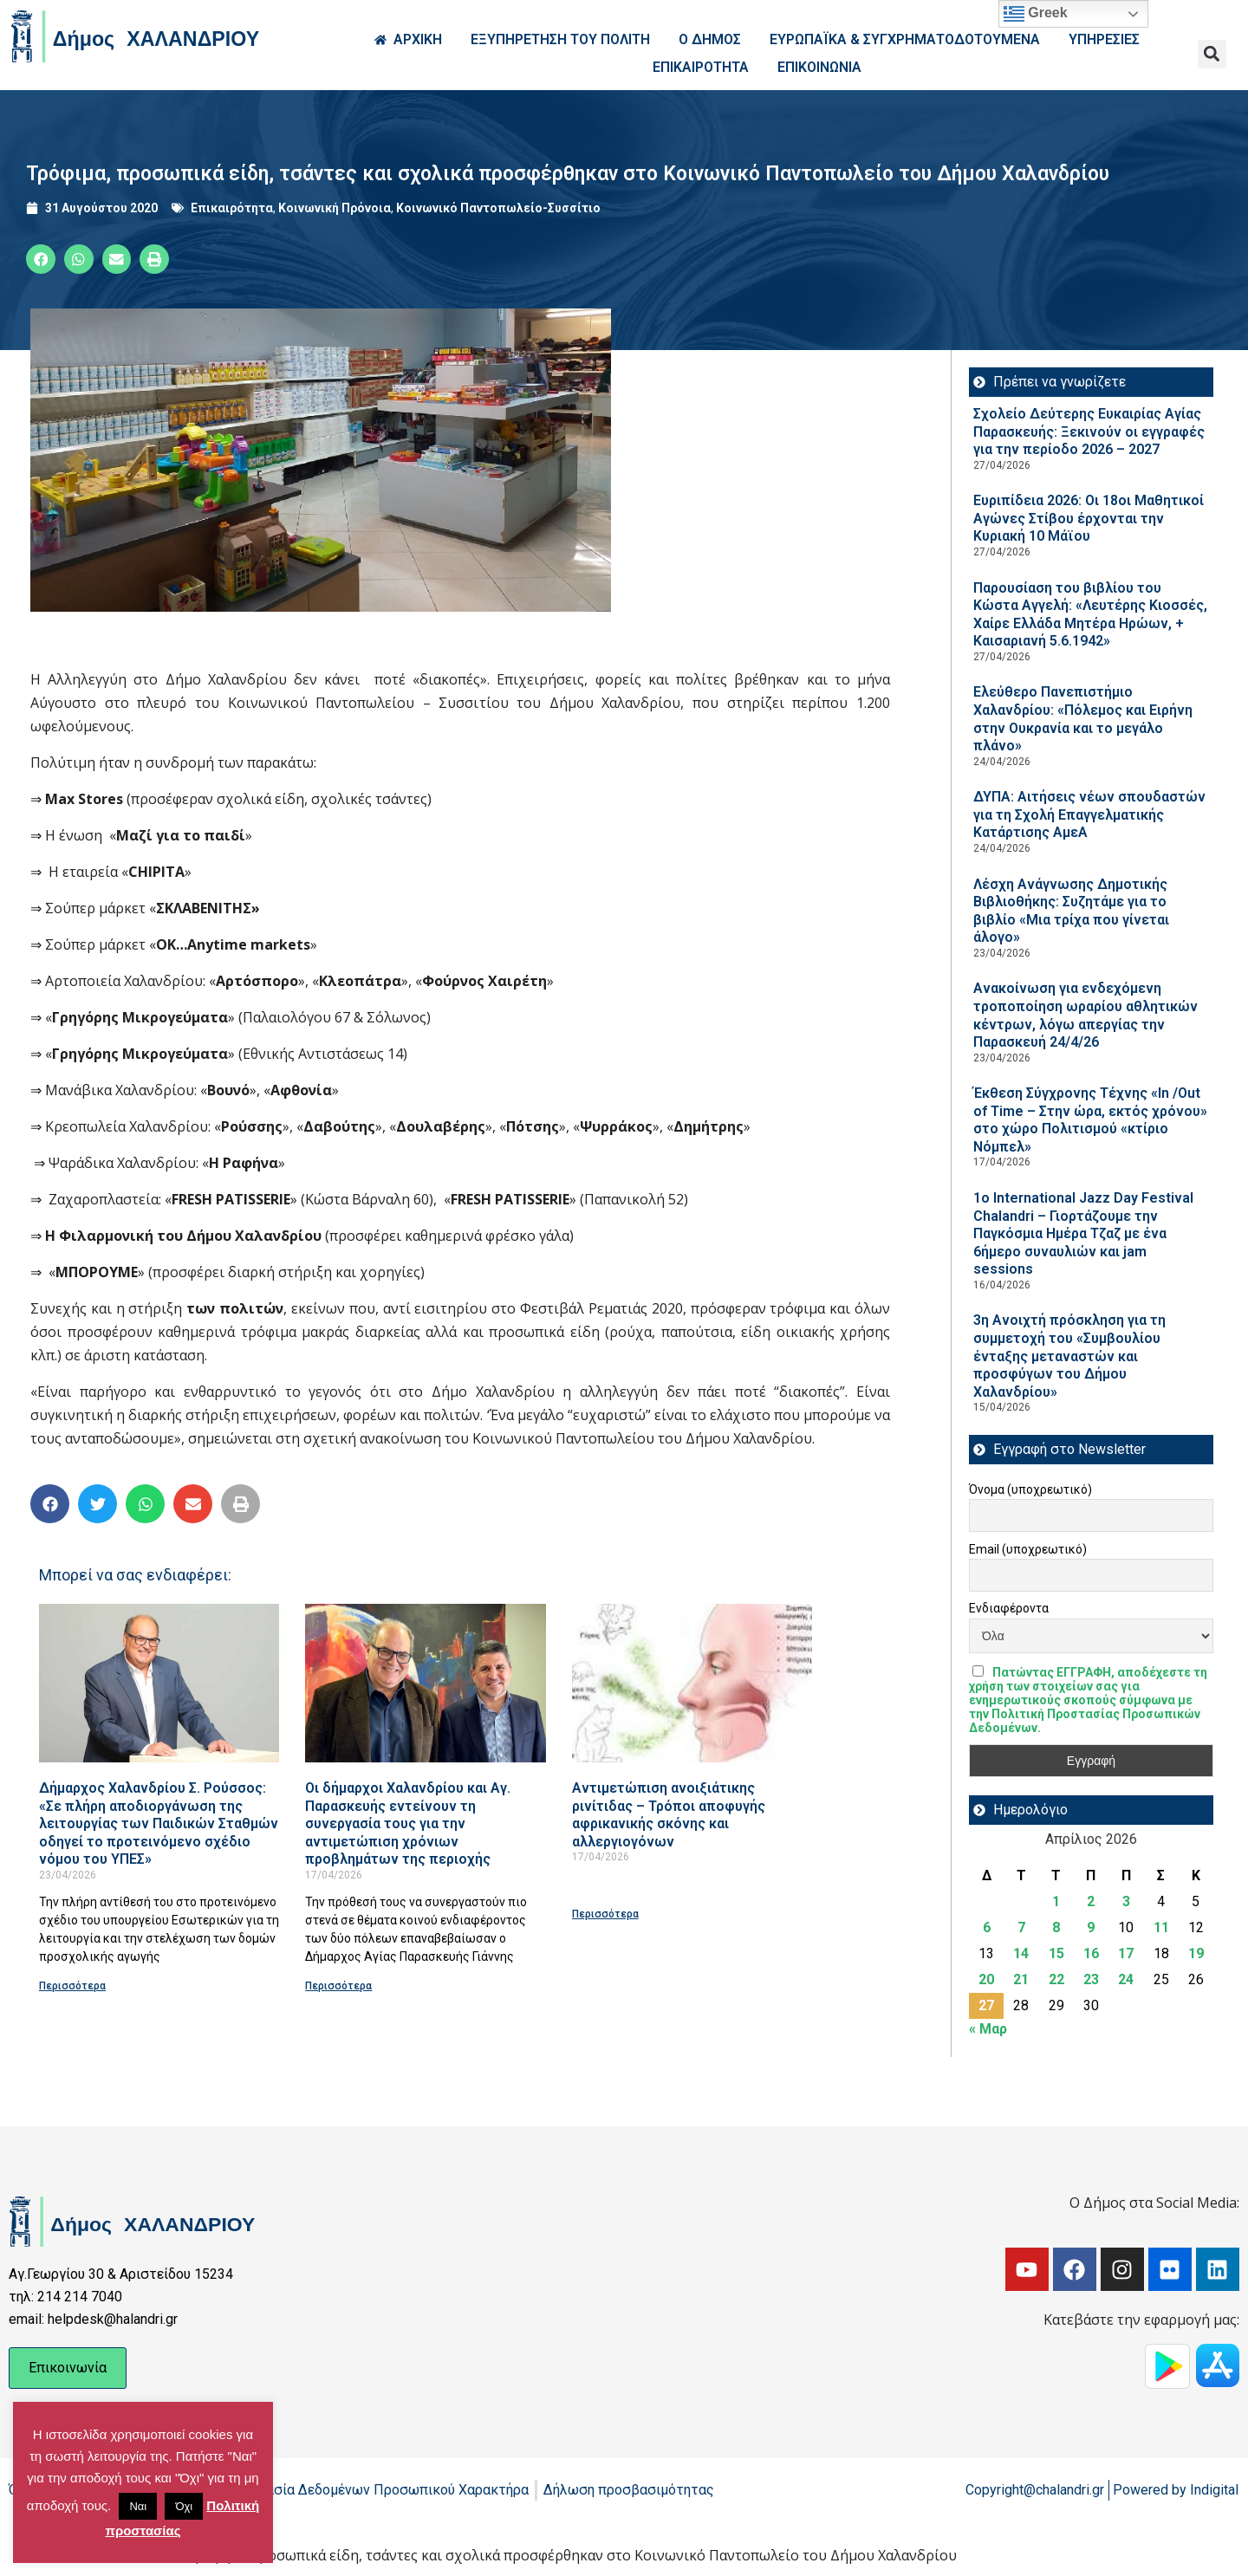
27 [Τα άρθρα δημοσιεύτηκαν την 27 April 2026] (986, 2005)
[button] (1212, 54)
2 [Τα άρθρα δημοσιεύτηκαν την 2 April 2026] (1091, 1901)
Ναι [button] (137, 2506)
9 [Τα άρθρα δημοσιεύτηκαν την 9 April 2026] (1091, 1927)
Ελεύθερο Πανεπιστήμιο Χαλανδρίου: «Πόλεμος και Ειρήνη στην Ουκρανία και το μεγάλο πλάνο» (1083, 719)
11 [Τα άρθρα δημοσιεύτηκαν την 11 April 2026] (1161, 1927)
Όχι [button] (183, 2506)
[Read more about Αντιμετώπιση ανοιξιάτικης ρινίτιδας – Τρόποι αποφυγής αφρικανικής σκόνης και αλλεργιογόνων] (692, 1683)
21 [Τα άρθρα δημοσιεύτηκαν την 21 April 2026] (1021, 1979)
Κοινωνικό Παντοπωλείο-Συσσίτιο (498, 208)
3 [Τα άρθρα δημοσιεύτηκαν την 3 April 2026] (1126, 1901)
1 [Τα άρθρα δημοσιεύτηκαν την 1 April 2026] (1056, 1901)
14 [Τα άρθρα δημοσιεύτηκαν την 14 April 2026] (1021, 1953)
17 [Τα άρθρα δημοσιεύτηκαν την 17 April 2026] (1126, 1953)
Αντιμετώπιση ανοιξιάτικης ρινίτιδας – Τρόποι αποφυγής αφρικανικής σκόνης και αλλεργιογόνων (668, 1815)
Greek (1036, 13)
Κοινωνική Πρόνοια (334, 208)
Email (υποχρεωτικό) (1028, 1549)
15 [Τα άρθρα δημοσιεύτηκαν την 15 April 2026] (1056, 1953)
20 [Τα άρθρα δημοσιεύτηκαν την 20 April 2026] (986, 1979)
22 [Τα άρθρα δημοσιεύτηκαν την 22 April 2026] (1056, 1979)
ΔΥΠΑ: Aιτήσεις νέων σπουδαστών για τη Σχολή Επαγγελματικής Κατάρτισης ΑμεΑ (1089, 814)
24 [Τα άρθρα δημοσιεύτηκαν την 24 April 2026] (1126, 1979)
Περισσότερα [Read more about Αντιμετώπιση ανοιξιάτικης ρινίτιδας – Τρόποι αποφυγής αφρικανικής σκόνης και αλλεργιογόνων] (605, 1914)
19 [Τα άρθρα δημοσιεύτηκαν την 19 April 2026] (1196, 1953)
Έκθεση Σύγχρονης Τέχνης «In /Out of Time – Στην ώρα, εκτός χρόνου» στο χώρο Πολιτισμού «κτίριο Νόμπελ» (1090, 1120)
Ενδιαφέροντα (1009, 1608)
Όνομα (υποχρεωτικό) (1030, 1489)
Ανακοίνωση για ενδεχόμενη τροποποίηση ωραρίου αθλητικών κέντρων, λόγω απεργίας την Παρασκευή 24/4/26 (1085, 1015)
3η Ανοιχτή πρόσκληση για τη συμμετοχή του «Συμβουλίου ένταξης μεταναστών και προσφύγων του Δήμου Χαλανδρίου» (1069, 1355)
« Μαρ (988, 2029)
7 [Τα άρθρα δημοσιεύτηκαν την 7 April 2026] (1021, 1927)
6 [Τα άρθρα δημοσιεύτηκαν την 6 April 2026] (987, 1927)
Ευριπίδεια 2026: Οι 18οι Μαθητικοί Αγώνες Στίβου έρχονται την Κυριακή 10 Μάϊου (1088, 518)
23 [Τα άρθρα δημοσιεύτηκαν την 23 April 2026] (1091, 1979)
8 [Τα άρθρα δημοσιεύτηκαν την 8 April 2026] (1056, 1927)
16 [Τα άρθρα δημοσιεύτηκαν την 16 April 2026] (1091, 1953)
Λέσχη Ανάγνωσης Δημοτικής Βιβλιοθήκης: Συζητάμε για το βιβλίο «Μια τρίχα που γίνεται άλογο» (1071, 911)
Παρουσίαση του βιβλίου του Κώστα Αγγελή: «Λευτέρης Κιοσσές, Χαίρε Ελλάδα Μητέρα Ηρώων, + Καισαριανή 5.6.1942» (1090, 615)
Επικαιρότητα (232, 208)
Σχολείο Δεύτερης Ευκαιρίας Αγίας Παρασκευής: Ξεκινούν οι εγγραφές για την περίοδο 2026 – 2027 (1089, 431)
